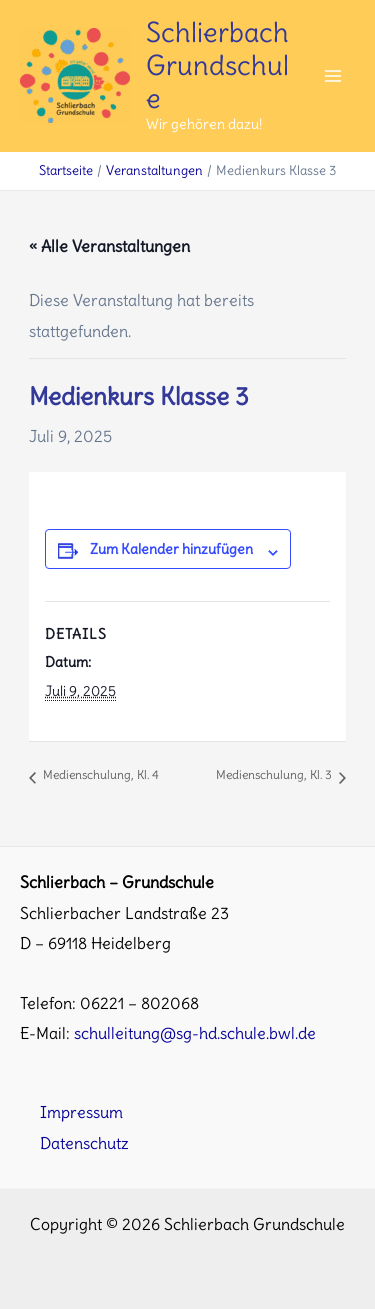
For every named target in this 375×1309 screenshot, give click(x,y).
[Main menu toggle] (332, 76)
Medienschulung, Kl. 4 (99, 774)
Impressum (81, 1112)
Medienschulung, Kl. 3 (275, 774)
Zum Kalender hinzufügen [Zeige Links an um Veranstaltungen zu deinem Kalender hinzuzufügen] (171, 549)
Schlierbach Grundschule (217, 65)
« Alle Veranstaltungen (109, 246)
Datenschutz (84, 1143)
